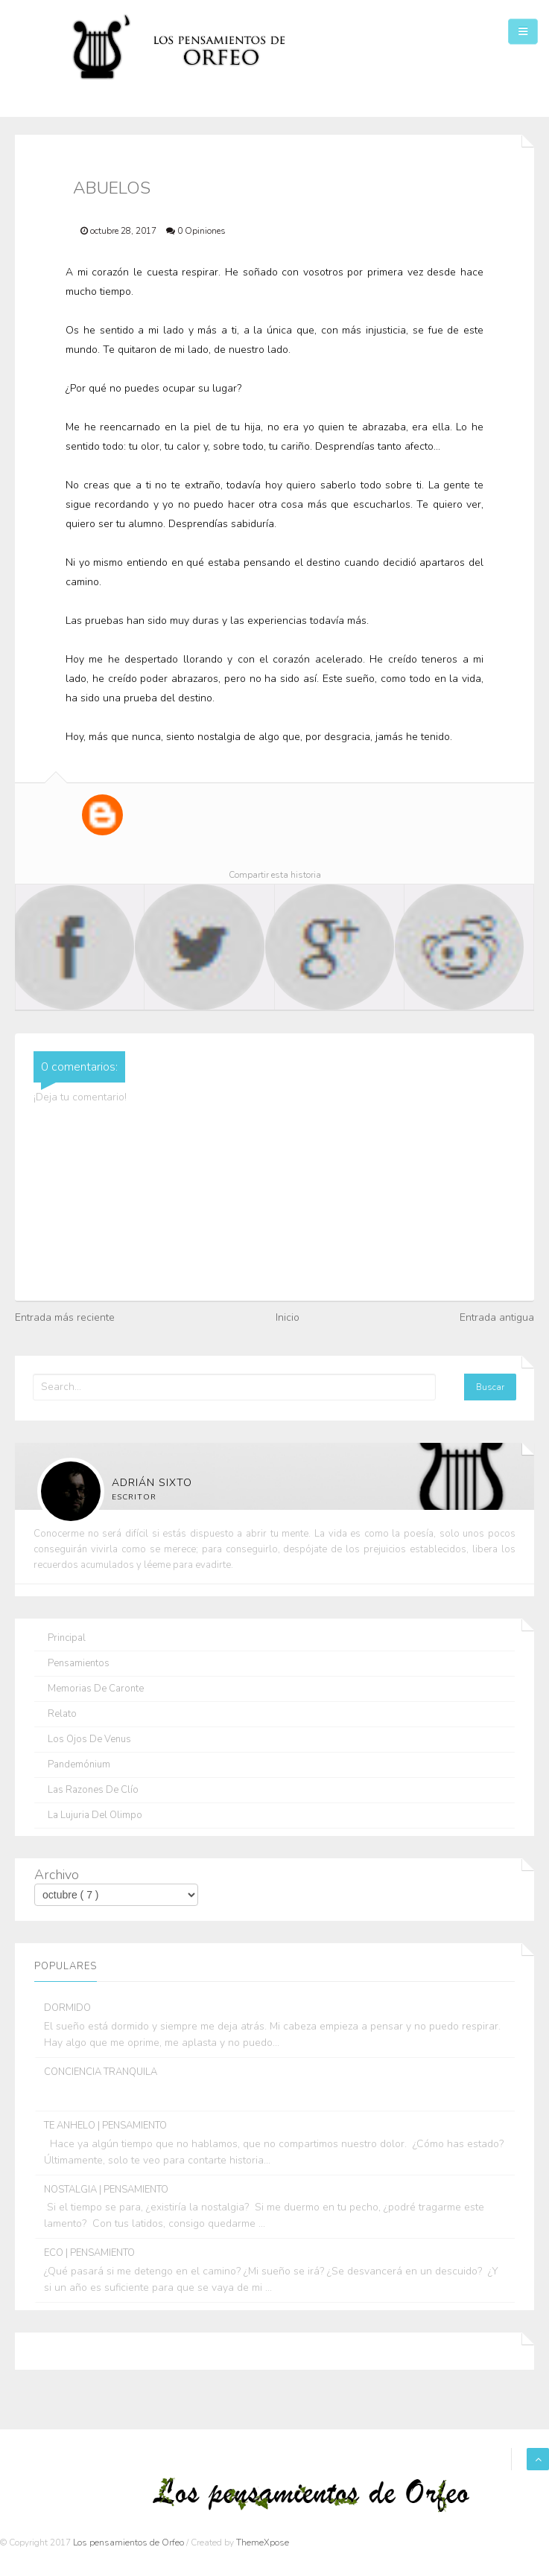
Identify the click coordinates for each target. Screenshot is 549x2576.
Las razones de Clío (93, 1790)
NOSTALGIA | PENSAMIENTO (106, 2189)
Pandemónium (79, 1765)
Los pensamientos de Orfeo (129, 2542)
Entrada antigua (497, 1317)
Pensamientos (79, 1663)
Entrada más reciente (65, 1317)
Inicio (287, 1317)
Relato (62, 1714)
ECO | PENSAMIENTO (89, 2253)
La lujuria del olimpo (95, 1815)
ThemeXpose (262, 2542)
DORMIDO (67, 2008)
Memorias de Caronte (96, 1689)
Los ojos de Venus (89, 1739)
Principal (67, 1638)
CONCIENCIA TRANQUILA (100, 2072)
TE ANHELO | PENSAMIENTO (105, 2125)
